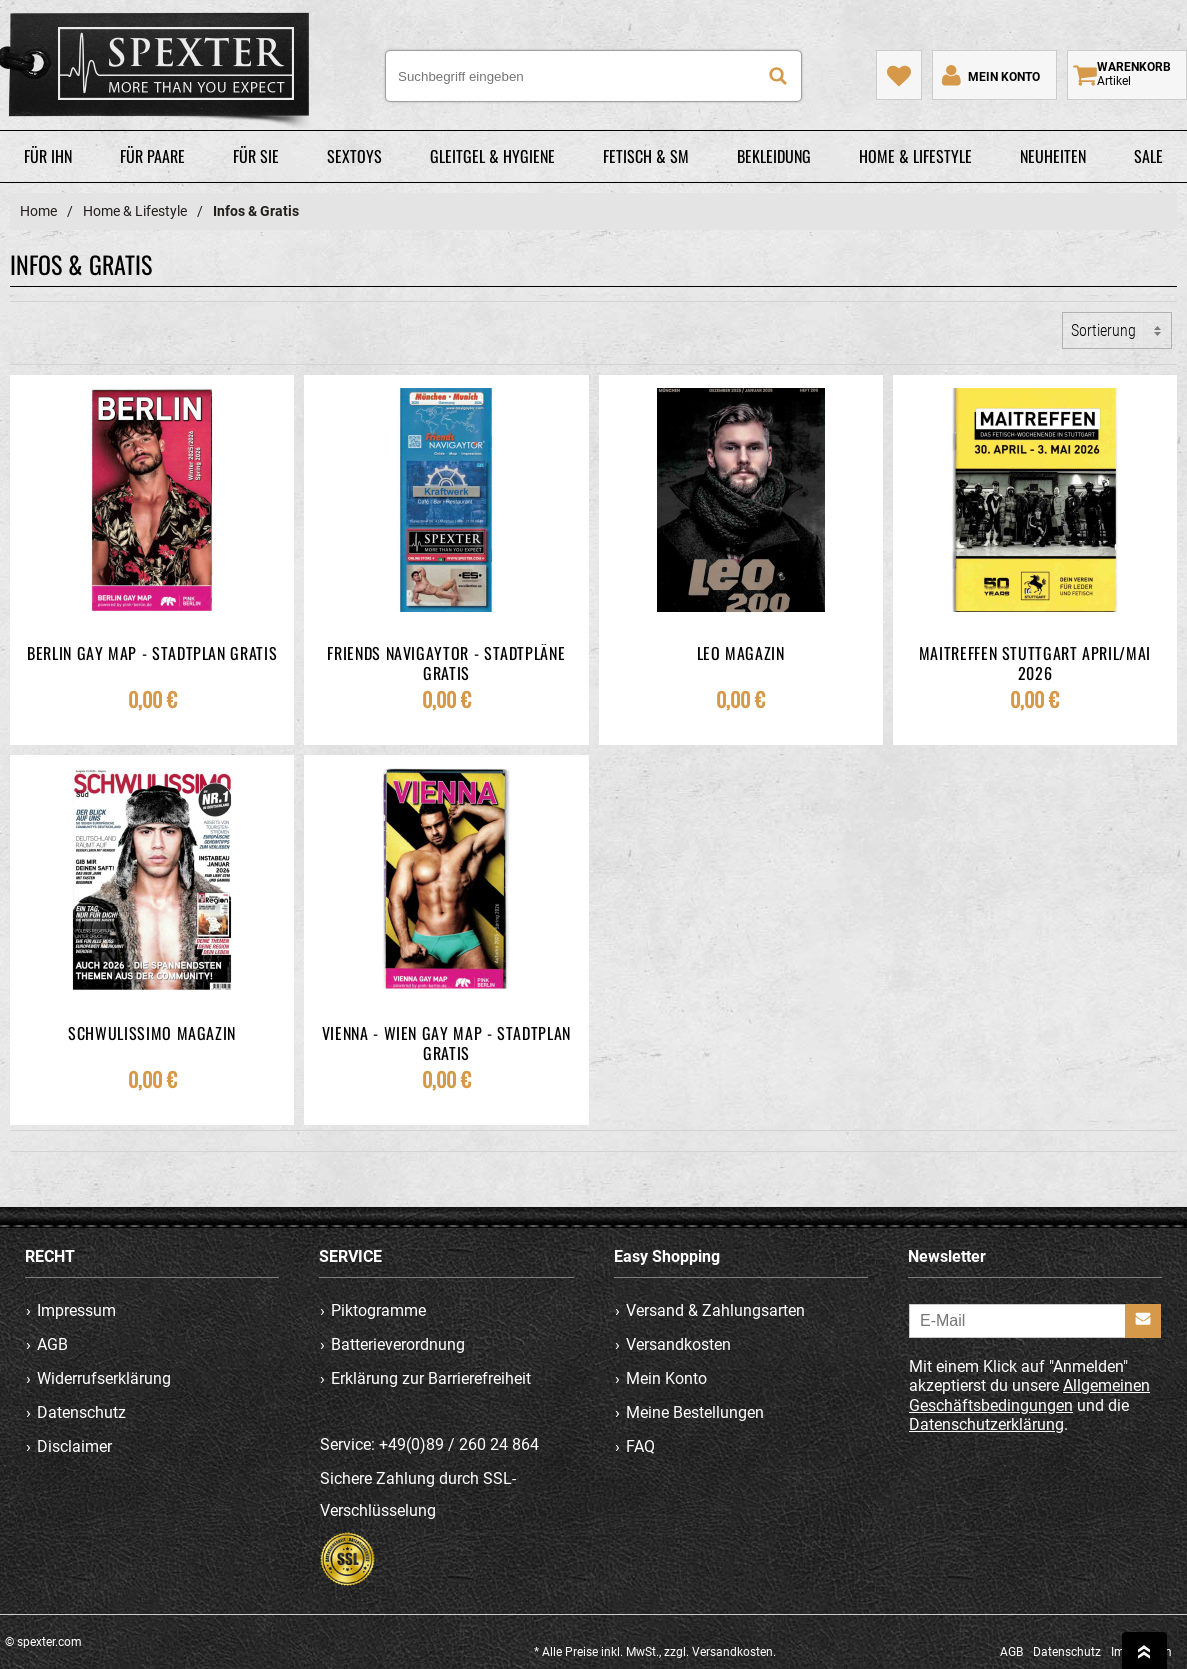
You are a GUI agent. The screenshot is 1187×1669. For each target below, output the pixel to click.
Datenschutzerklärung (986, 1423)
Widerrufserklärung (104, 1378)
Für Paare (152, 156)
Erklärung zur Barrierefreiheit (432, 1378)
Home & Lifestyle (915, 156)
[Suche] (778, 76)
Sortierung (1103, 330)
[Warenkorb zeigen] (1127, 75)
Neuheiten (1053, 156)
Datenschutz (81, 1412)
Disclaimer (74, 1446)
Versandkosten (678, 1344)
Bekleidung (774, 156)
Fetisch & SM (646, 156)
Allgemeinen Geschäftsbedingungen (1029, 1395)
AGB (52, 1344)
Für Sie (256, 156)
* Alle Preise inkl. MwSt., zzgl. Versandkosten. (655, 1652)
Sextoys (354, 156)
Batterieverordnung (399, 1344)
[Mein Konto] (989, 75)
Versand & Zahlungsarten (715, 1310)
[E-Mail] (1035, 1321)
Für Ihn (48, 156)
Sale (1148, 156)
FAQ (640, 1446)
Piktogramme (379, 1310)
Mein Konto (666, 1378)
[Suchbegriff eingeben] (593, 76)
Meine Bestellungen (695, 1412)
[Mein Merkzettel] (899, 75)
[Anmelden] (1143, 1321)
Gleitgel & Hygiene (492, 156)
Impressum (76, 1310)
